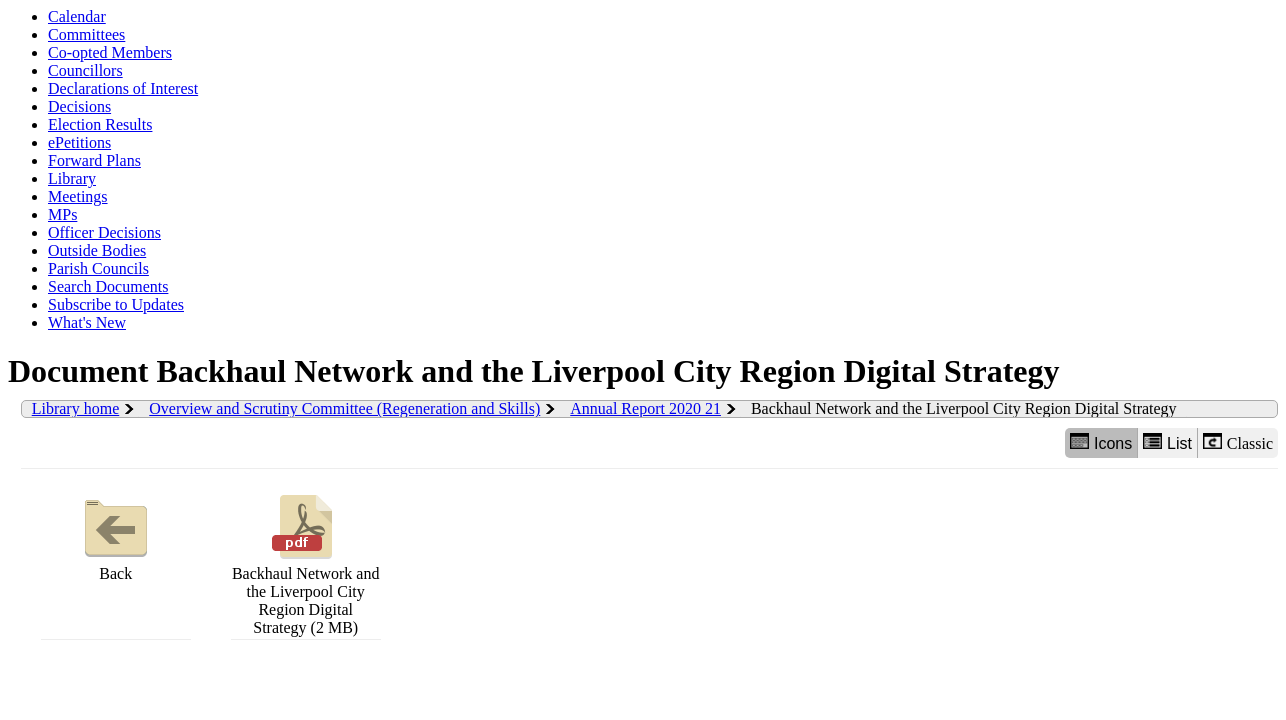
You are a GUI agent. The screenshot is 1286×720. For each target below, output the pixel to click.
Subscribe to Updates (116, 304)
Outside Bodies (97, 250)
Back (116, 535)
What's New (87, 322)
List (1167, 442)
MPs (62, 214)
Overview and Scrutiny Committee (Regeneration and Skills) (344, 408)
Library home (76, 408)
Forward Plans (94, 160)
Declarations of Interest (123, 88)
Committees (86, 34)
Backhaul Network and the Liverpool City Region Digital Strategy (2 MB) (306, 562)
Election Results (100, 124)
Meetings (78, 196)
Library (72, 178)
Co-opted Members (110, 52)
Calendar (77, 16)
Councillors (85, 70)
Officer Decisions (104, 232)
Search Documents (108, 286)
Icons (1101, 442)
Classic (1238, 442)
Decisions (79, 106)
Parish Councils (98, 268)
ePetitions (79, 142)
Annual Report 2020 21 (645, 408)
